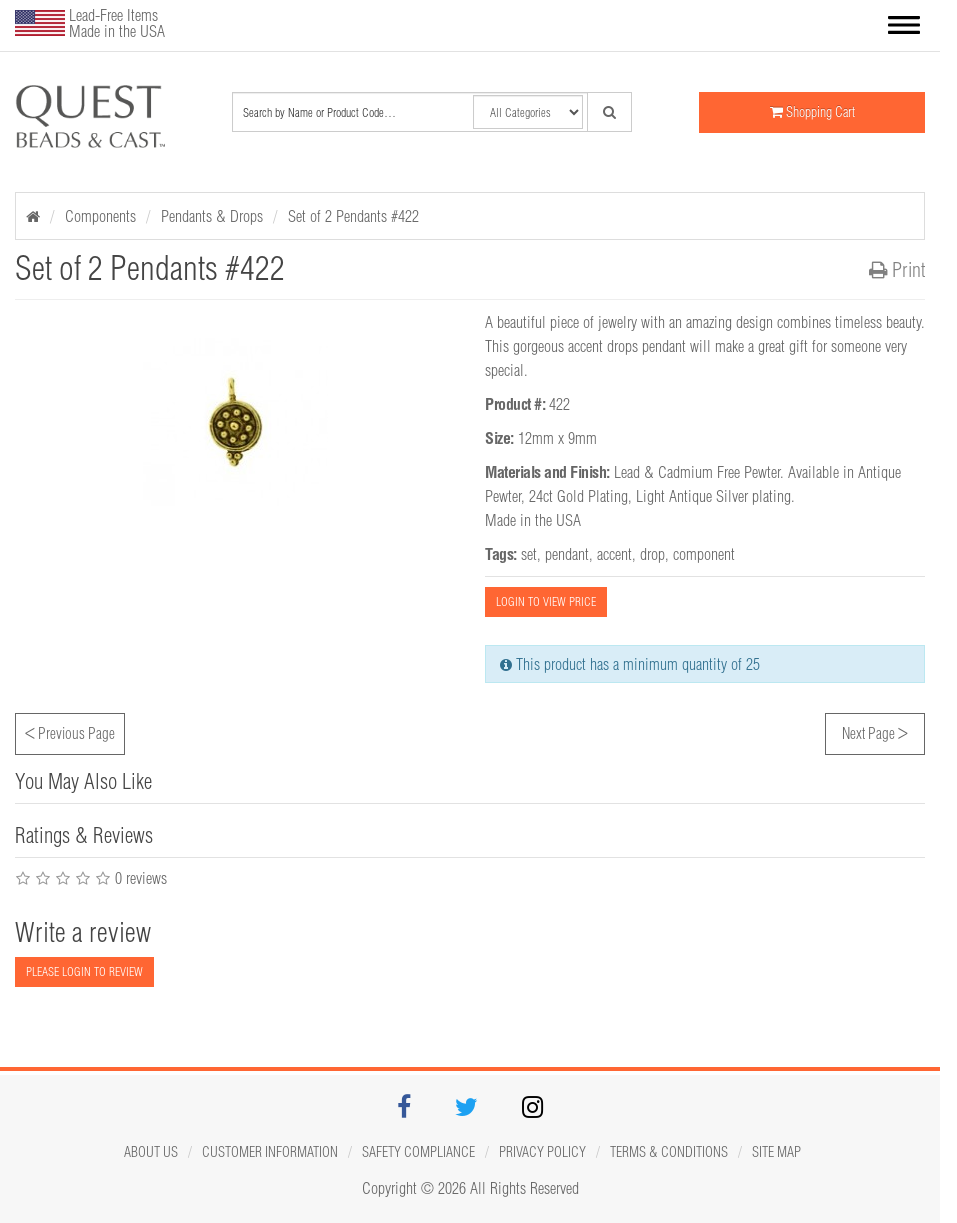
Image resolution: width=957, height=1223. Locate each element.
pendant (567, 554)
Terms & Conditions (669, 1152)
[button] (904, 27)
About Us (151, 1152)
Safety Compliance (418, 1152)
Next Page (875, 731)
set (529, 554)
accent (614, 554)
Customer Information (270, 1152)
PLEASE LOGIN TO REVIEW (84, 971)
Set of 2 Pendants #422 (353, 216)
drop (652, 554)
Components (100, 216)
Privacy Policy (542, 1152)
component (704, 554)
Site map (776, 1152)
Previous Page (70, 731)
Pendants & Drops (212, 216)
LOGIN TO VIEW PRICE (546, 601)
